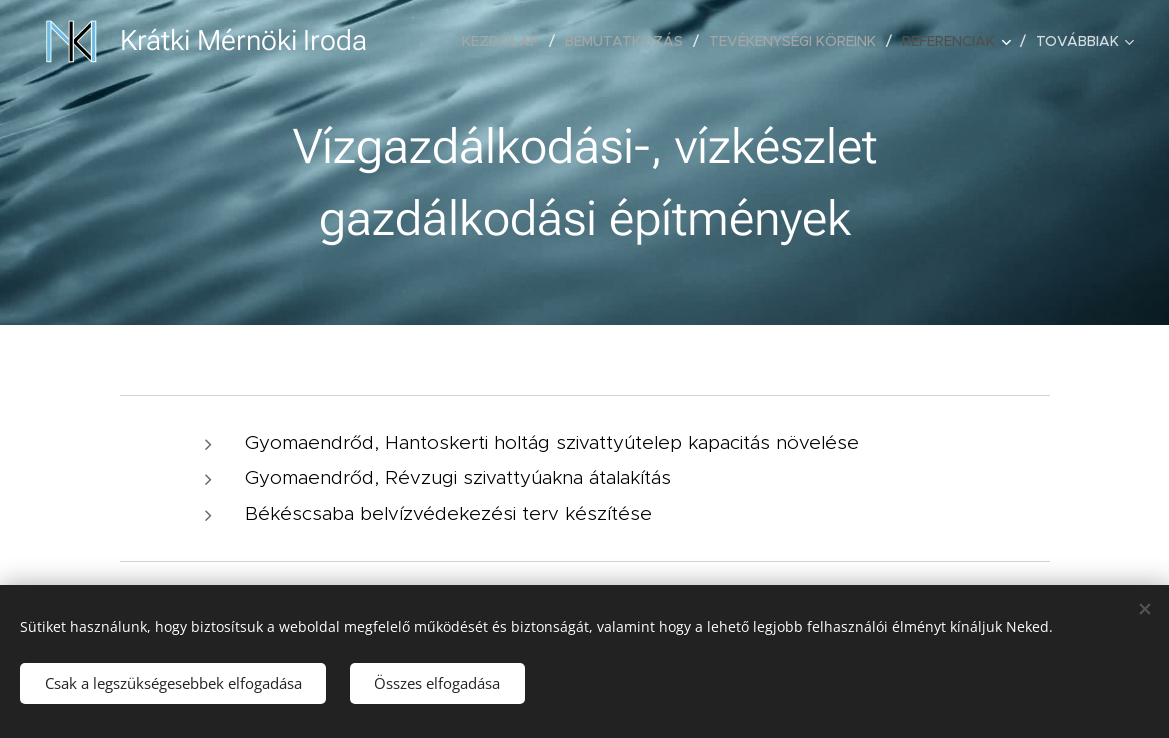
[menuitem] (506, 41)
